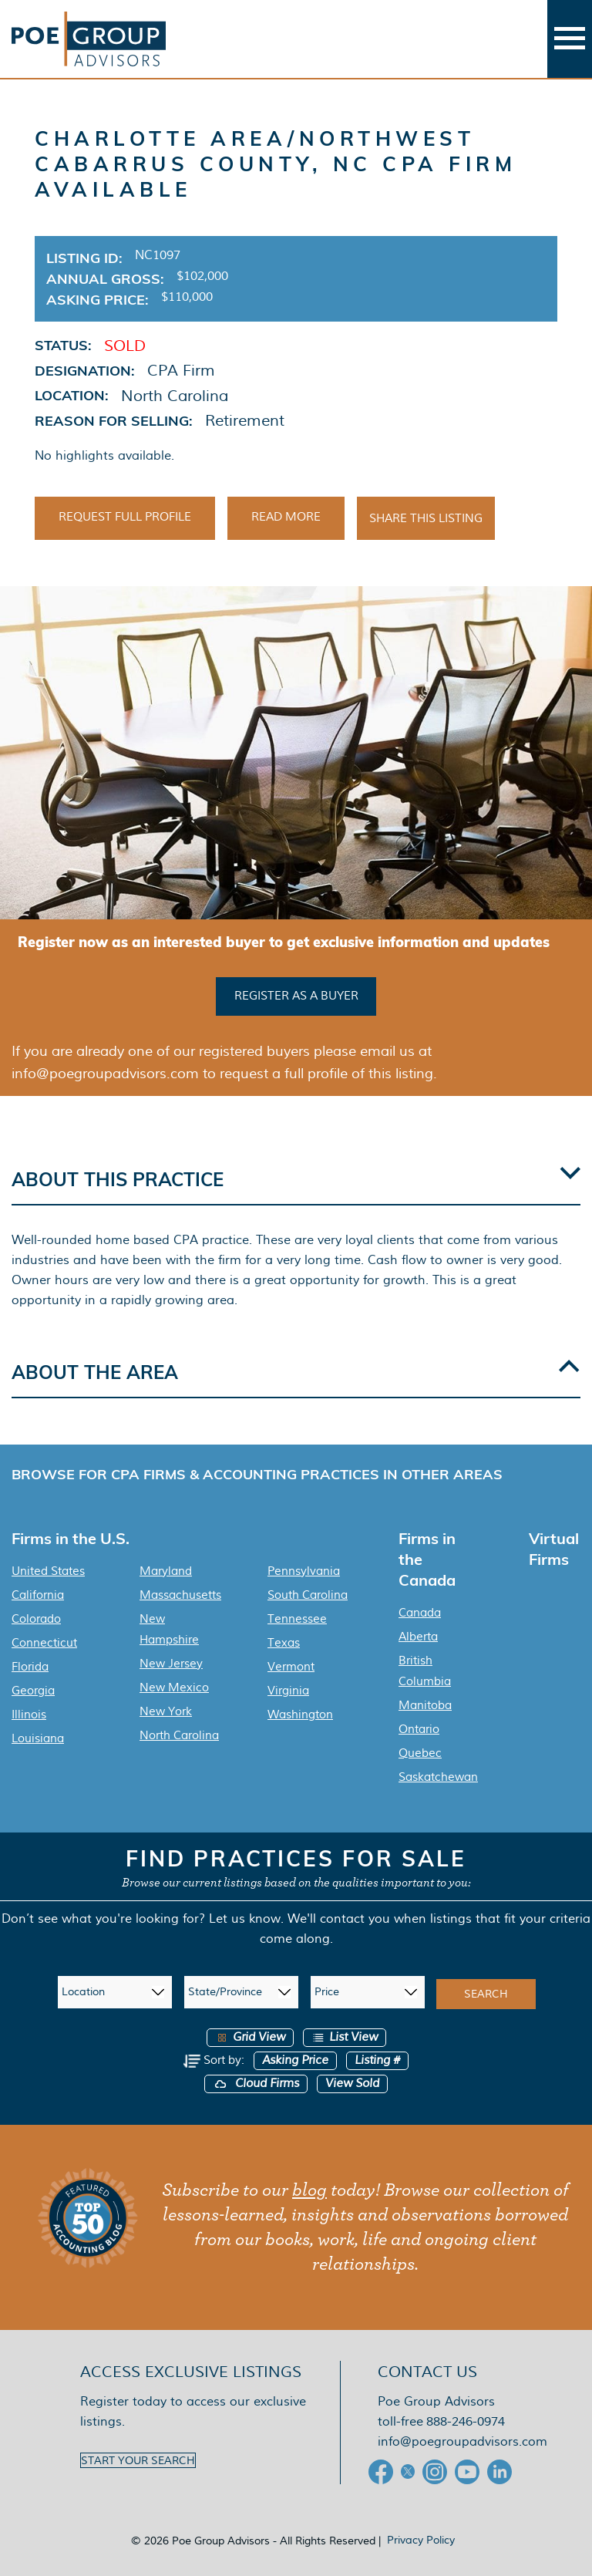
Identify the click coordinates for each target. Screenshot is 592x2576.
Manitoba (425, 1705)
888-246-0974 (465, 2421)
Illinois (29, 1714)
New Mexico (174, 1687)
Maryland (166, 1571)
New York (166, 1711)
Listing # (377, 2060)
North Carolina (179, 1735)
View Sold (352, 2083)
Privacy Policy (421, 2540)
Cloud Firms (256, 2083)
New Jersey (171, 1664)
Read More (286, 517)
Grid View (250, 2037)
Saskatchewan (438, 1777)
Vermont (290, 1667)
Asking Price (295, 2060)
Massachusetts (180, 1595)
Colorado (36, 1619)
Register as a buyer (296, 996)
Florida (30, 1667)
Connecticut (44, 1643)
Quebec (420, 1753)
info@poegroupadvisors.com (462, 2441)
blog (309, 2190)
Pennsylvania (303, 1571)
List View (344, 2037)
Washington (300, 1714)
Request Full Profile (125, 517)
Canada (420, 1613)
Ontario (419, 1729)
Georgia (33, 1691)
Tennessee (297, 1619)
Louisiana (38, 1738)
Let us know (245, 1918)
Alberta (418, 1637)
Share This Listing (426, 518)
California (38, 1595)
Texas (283, 1643)
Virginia (288, 1691)
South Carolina (307, 1595)
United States (48, 1571)
